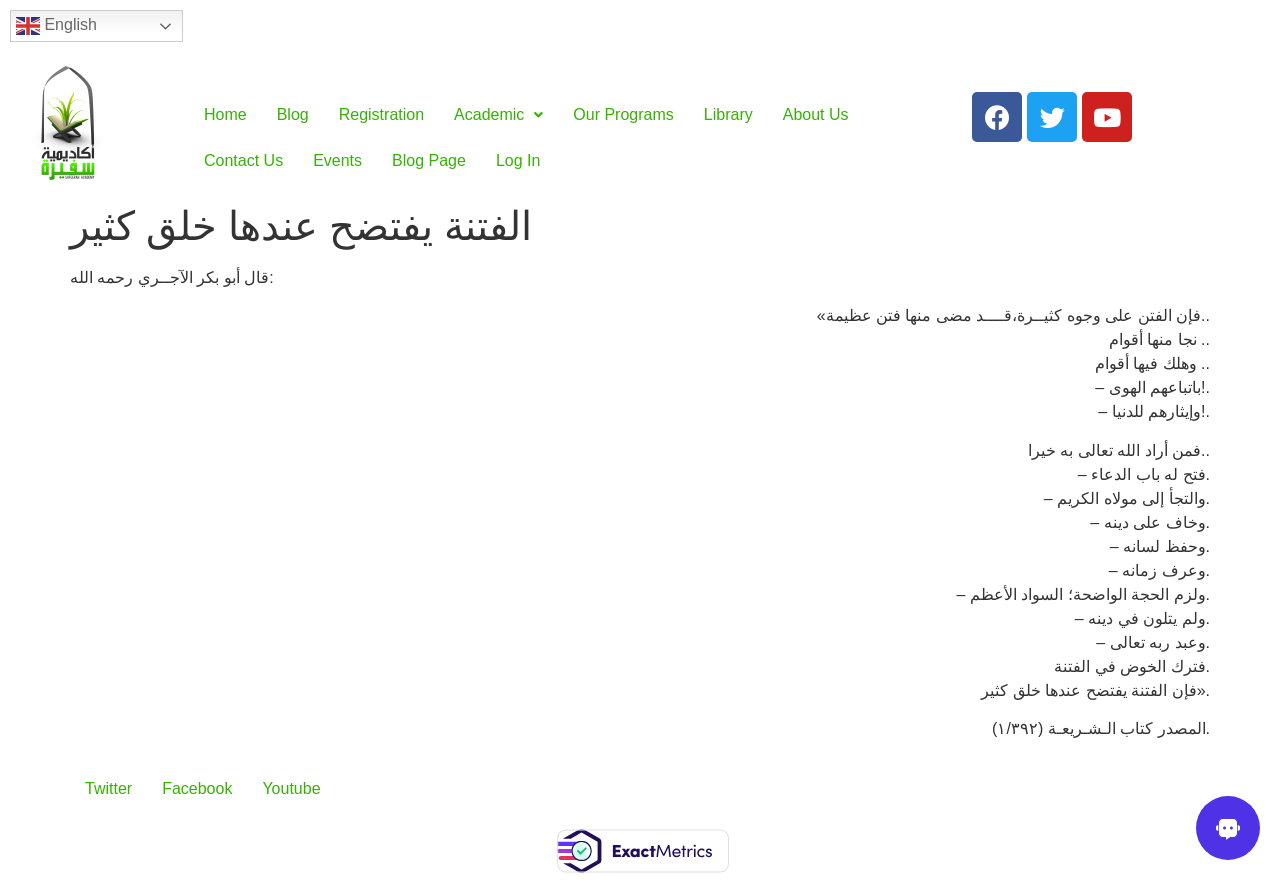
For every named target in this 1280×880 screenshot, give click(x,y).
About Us (816, 114)
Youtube (291, 788)
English (56, 26)
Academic (498, 114)
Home (225, 114)
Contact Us (243, 160)
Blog (293, 114)
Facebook (197, 788)
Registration (381, 114)
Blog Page (429, 160)
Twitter (108, 788)
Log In (518, 160)
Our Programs (623, 114)
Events (337, 160)
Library (728, 114)
